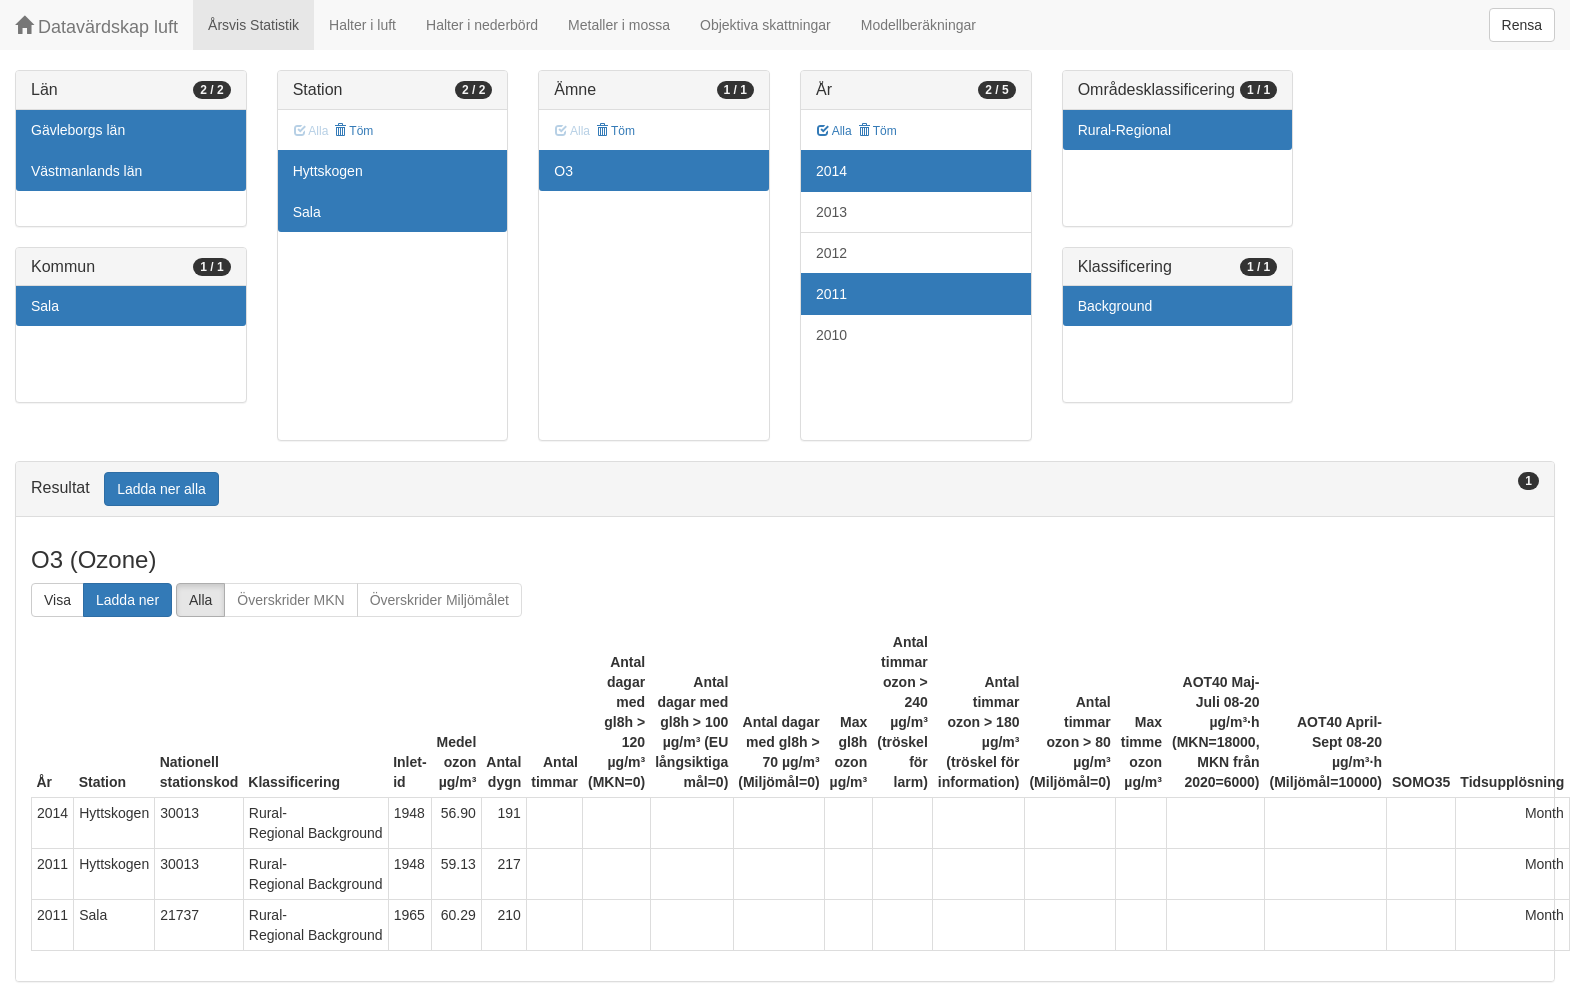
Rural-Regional (1124, 130)
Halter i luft (362, 25)
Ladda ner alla (161, 489)
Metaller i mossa (619, 25)
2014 (831, 171)
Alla (834, 131)
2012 (831, 253)
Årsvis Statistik (253, 25)
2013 (831, 212)
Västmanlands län (86, 171)
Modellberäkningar (918, 25)
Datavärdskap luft (96, 26)
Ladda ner (127, 600)
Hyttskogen (328, 171)
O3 (563, 171)
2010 (831, 335)
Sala (45, 306)
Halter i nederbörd (482, 25)
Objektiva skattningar (765, 25)
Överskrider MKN (290, 600)
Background (1115, 306)
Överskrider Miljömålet (439, 600)
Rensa (1522, 25)
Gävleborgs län (78, 130)
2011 (831, 294)
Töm (353, 131)
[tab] (785, 489)
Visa (57, 600)
